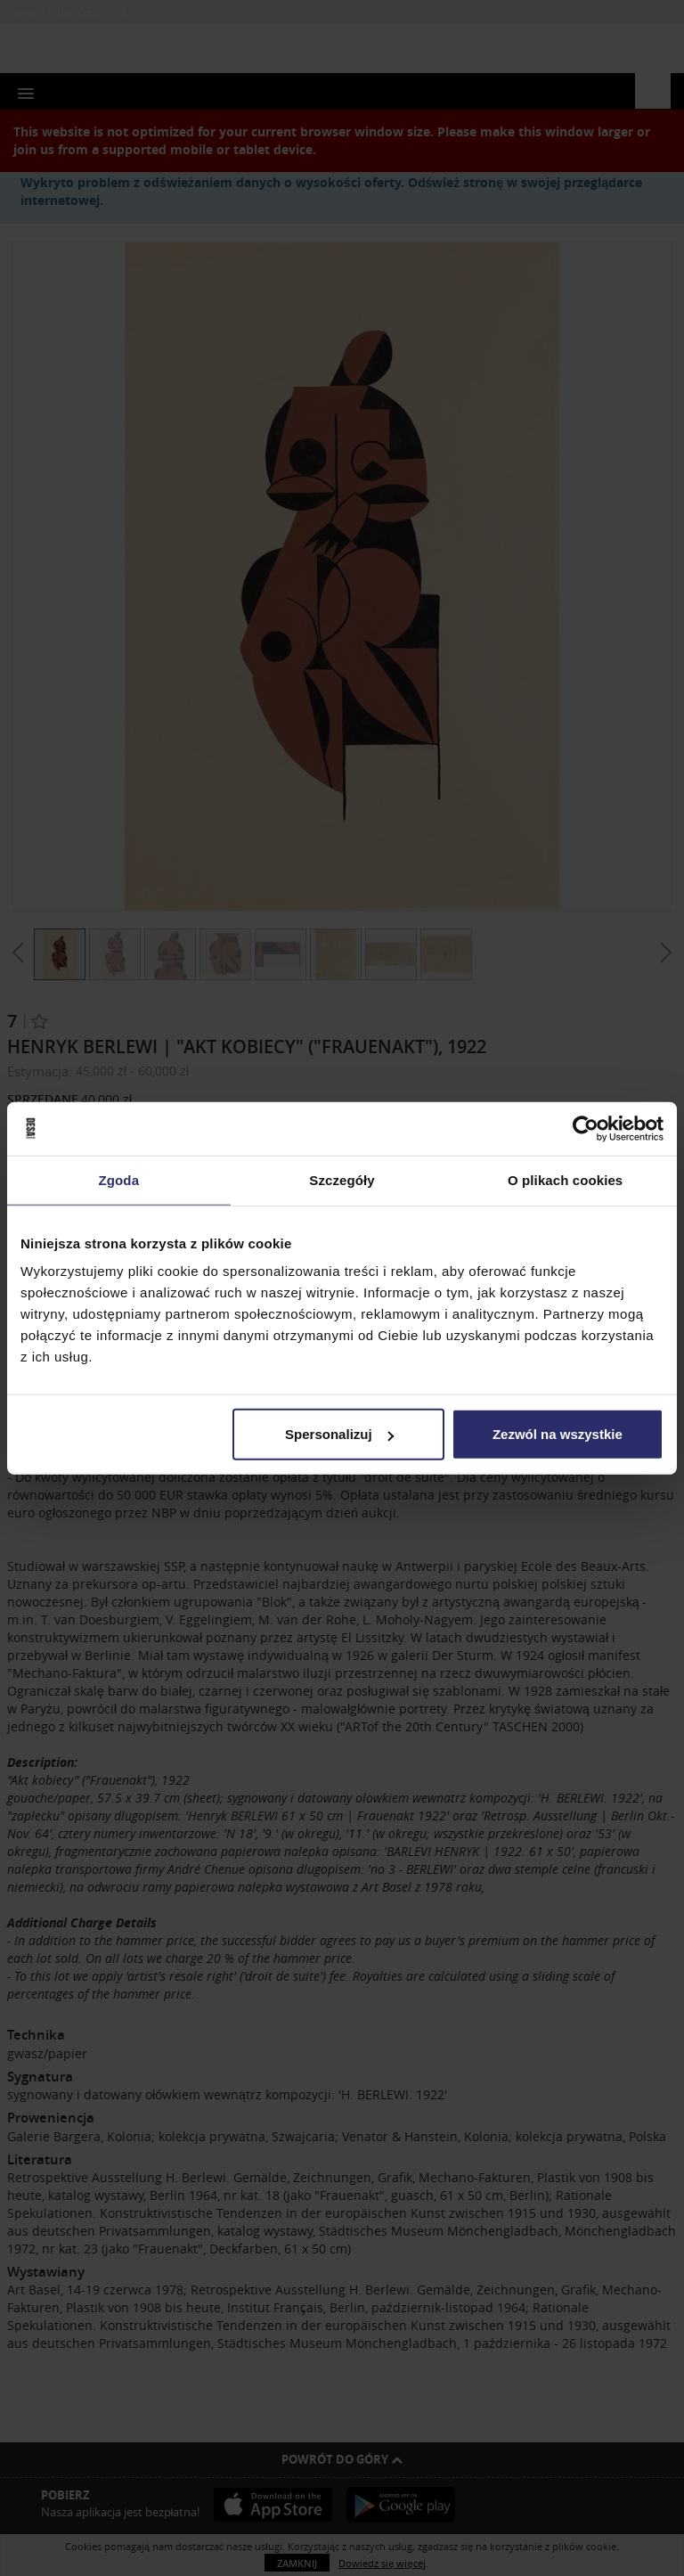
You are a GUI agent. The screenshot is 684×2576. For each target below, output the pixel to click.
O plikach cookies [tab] (565, 1179)
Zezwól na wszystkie (558, 1434)
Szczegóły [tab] (341, 1179)
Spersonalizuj (339, 1434)
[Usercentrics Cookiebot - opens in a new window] (586, 1128)
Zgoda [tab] (119, 1179)
